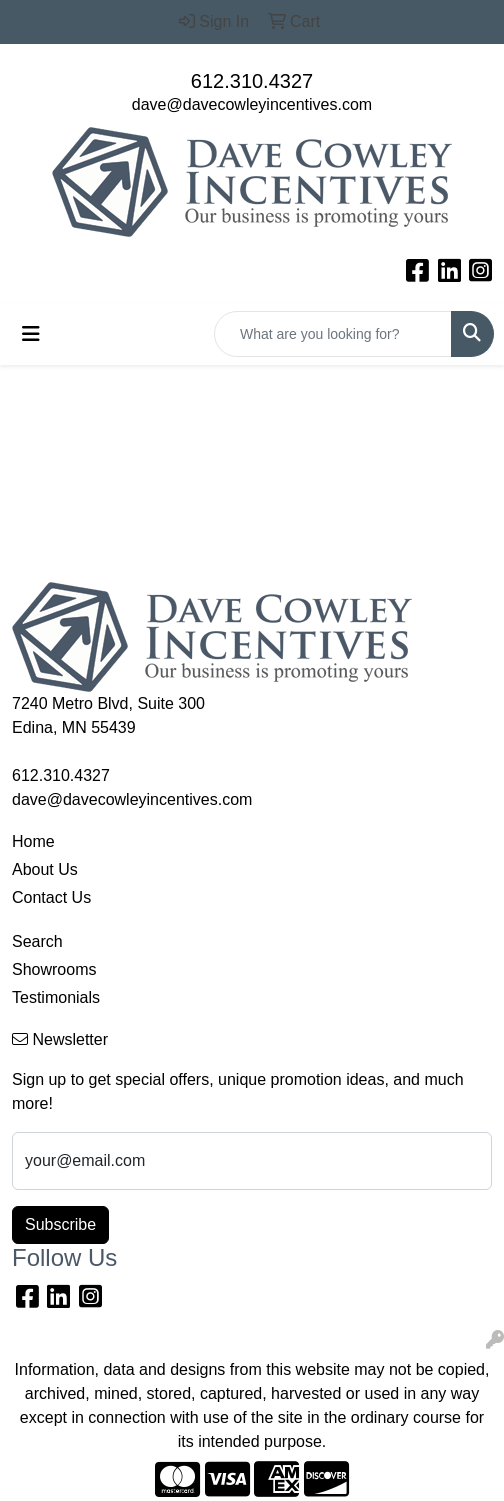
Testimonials (56, 997)
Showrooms (54, 969)
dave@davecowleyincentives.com (252, 104)
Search (37, 941)
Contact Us (51, 897)
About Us (45, 869)
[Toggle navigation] (31, 334)
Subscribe (60, 1224)
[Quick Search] (333, 334)
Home (33, 841)
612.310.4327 (252, 81)
